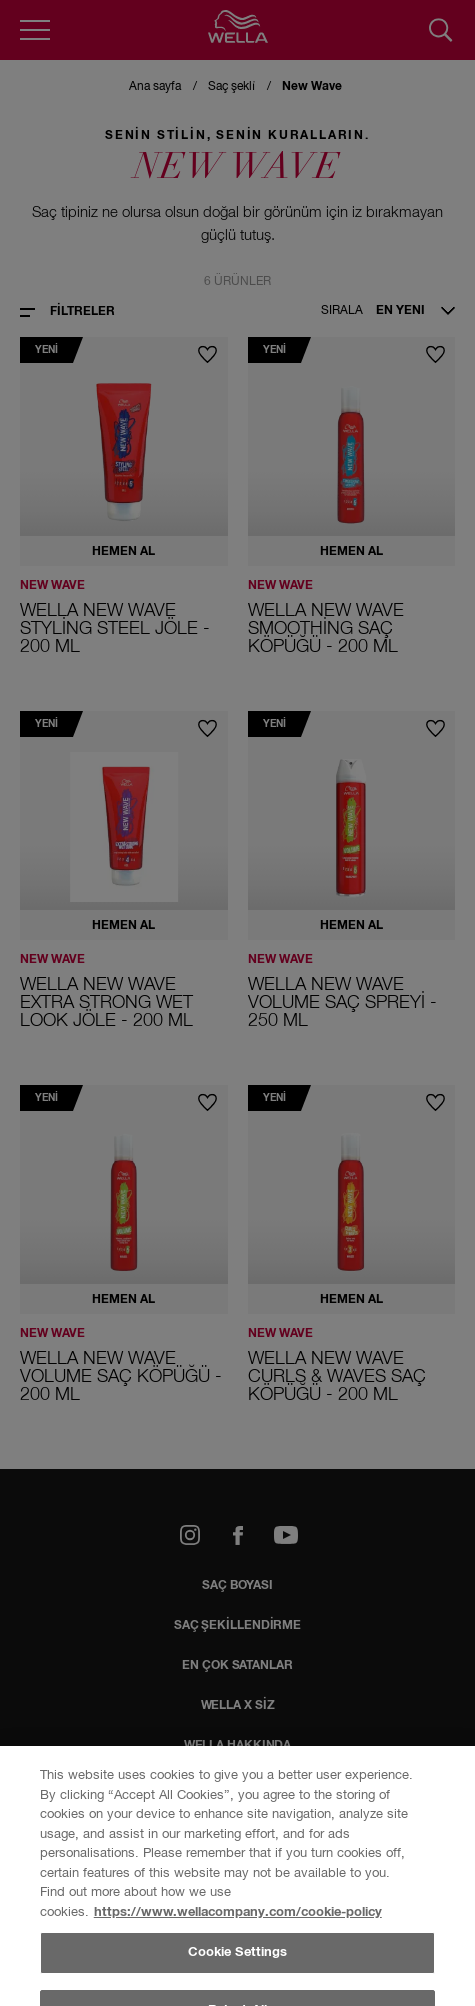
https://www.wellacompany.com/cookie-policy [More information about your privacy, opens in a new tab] (238, 1912)
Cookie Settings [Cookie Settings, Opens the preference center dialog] (238, 1952)
